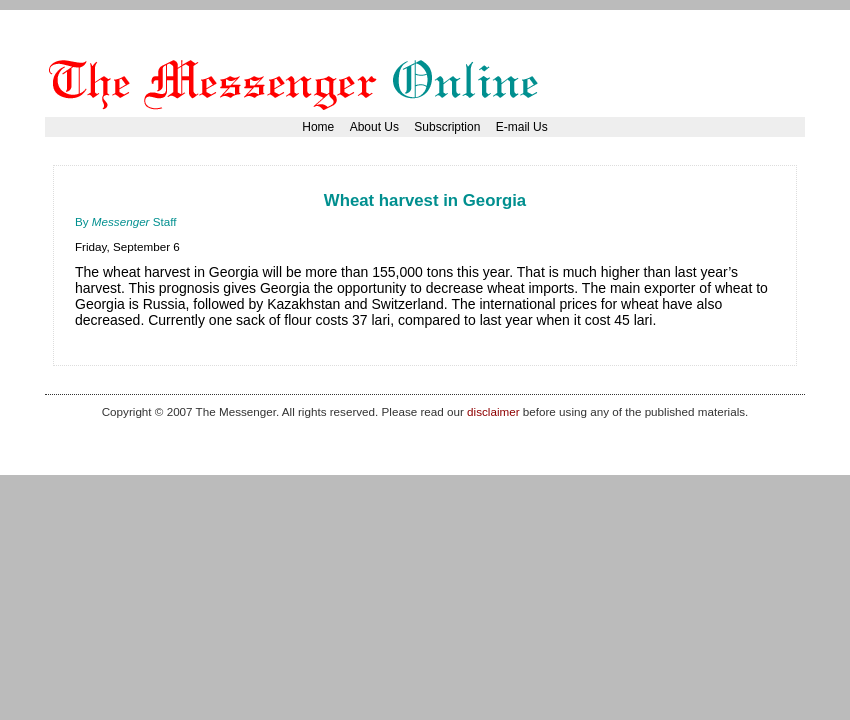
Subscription (447, 127)
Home (318, 127)
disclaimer (493, 411)
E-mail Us (522, 127)
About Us (374, 127)
